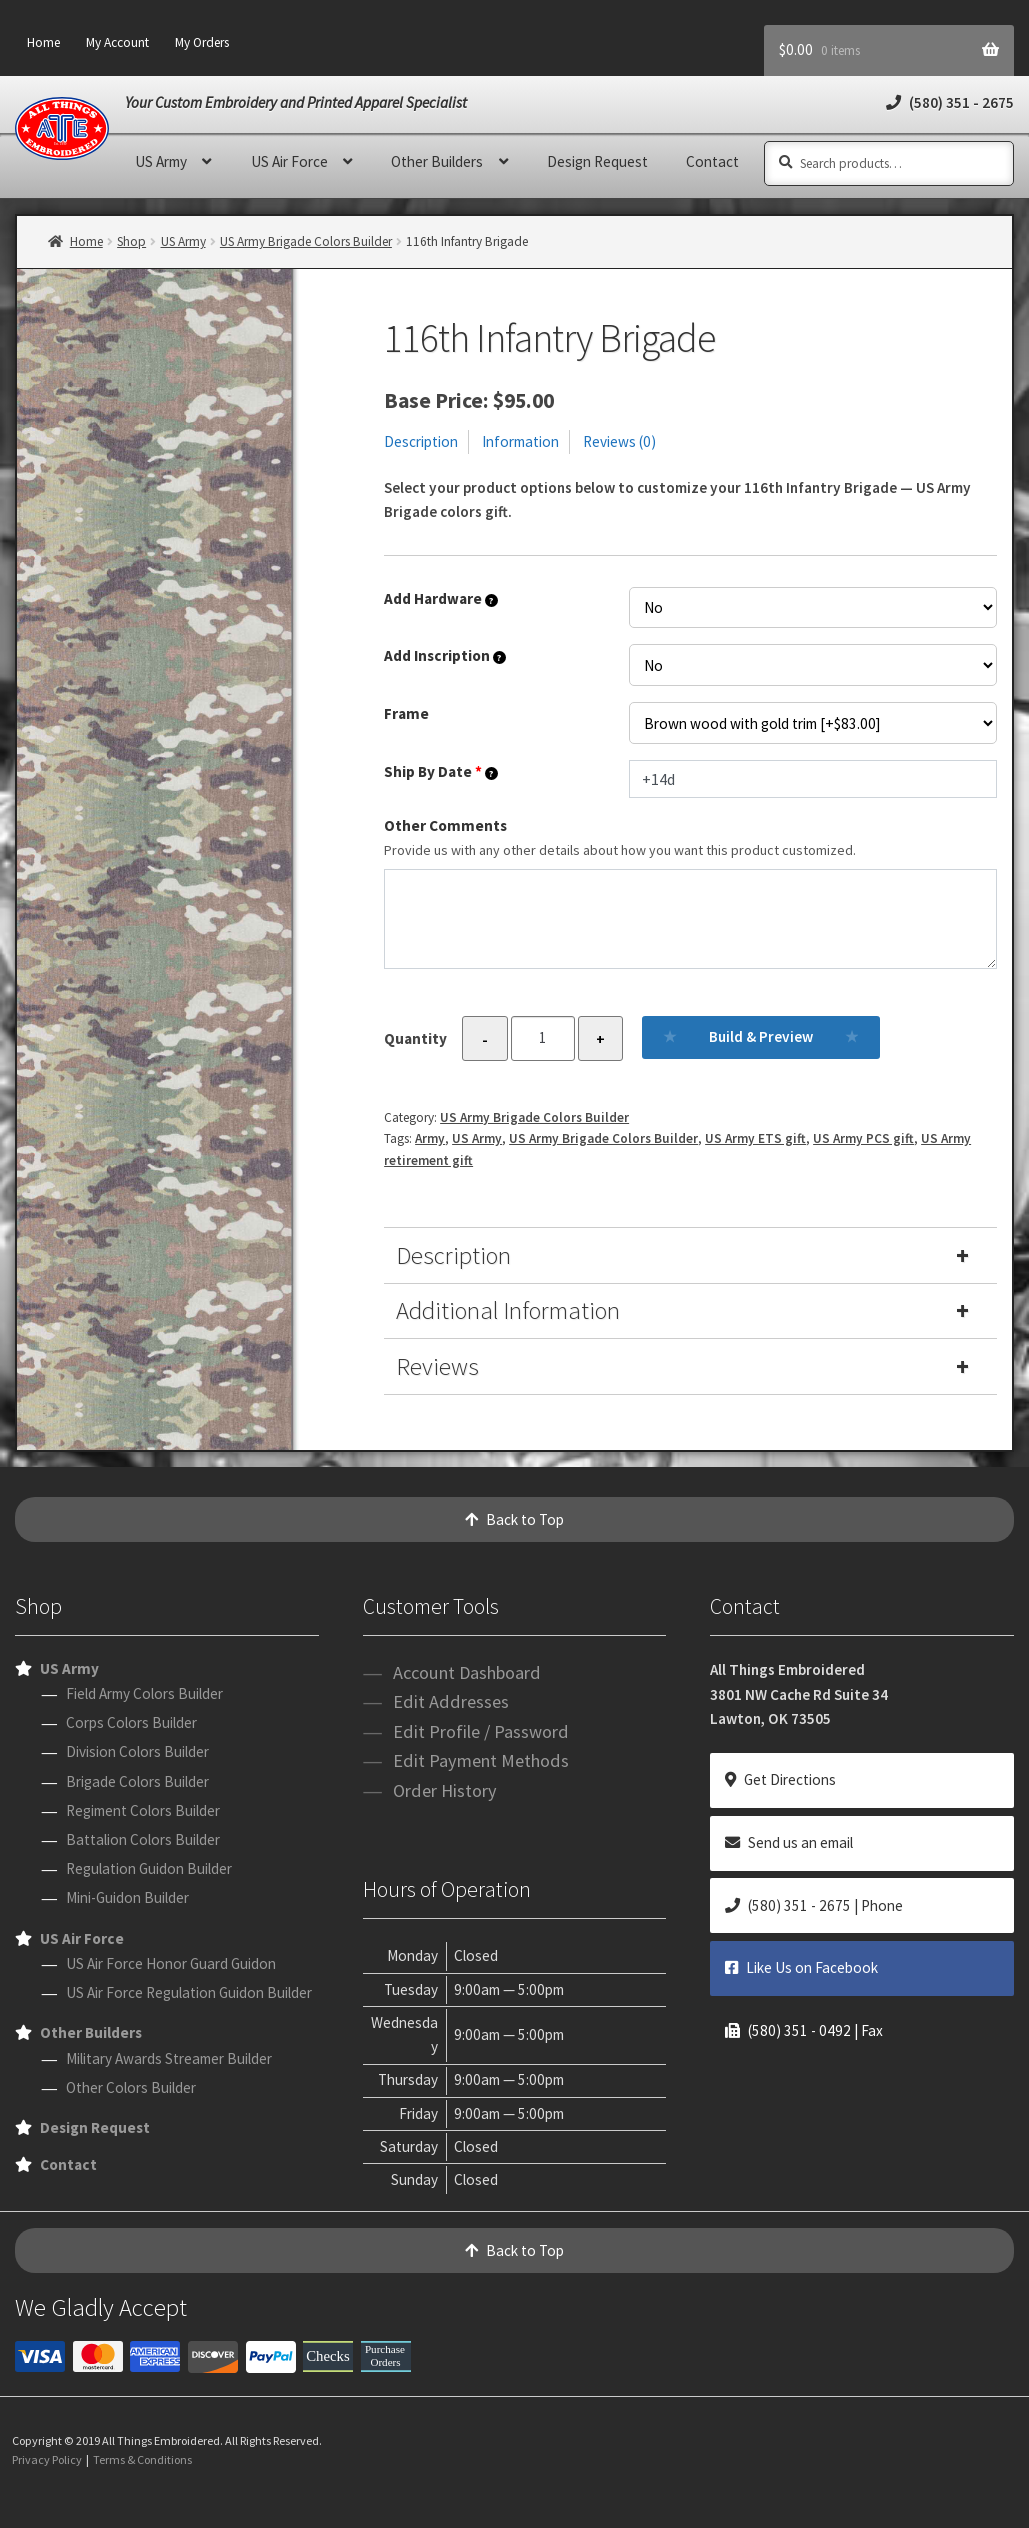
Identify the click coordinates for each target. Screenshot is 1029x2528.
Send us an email (789, 1842)
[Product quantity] (543, 1038)
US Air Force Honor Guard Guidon (171, 1963)
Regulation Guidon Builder (149, 1868)
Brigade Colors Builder (137, 1781)
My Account (117, 42)
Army (430, 1138)
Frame (406, 713)
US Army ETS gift (755, 1138)
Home (43, 42)
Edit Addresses (451, 1701)
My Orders (202, 42)
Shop (131, 241)
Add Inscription (445, 655)
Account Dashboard (467, 1672)
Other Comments (690, 838)
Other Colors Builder (131, 2087)
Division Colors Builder (137, 1751)
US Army (161, 161)
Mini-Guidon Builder (127, 1897)
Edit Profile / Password (481, 1731)
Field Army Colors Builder (144, 1693)
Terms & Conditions (142, 2459)
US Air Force (289, 161)
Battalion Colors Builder (143, 1839)
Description (421, 441)
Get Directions (780, 1779)
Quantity (415, 1038)
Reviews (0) (619, 441)
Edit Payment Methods (481, 1760)
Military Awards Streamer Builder (169, 2058)
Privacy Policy (47, 2459)
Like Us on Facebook (801, 1967)
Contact (712, 161)
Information (520, 441)
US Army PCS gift (863, 1138)
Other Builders (437, 161)
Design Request (597, 161)
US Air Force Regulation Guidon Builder (189, 1992)
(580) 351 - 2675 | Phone (814, 1905)
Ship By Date (441, 771)
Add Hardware (441, 598)
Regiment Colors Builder (143, 1810)
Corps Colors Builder (131, 1722)
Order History (445, 1790)
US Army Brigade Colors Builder (306, 241)
